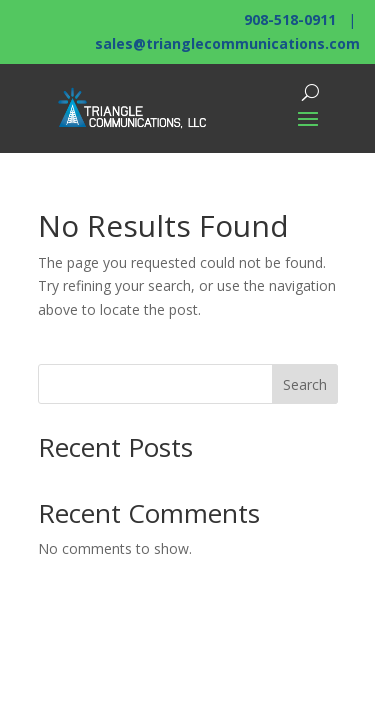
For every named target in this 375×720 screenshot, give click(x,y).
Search (305, 384)
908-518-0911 (290, 19)
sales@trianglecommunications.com (227, 43)
